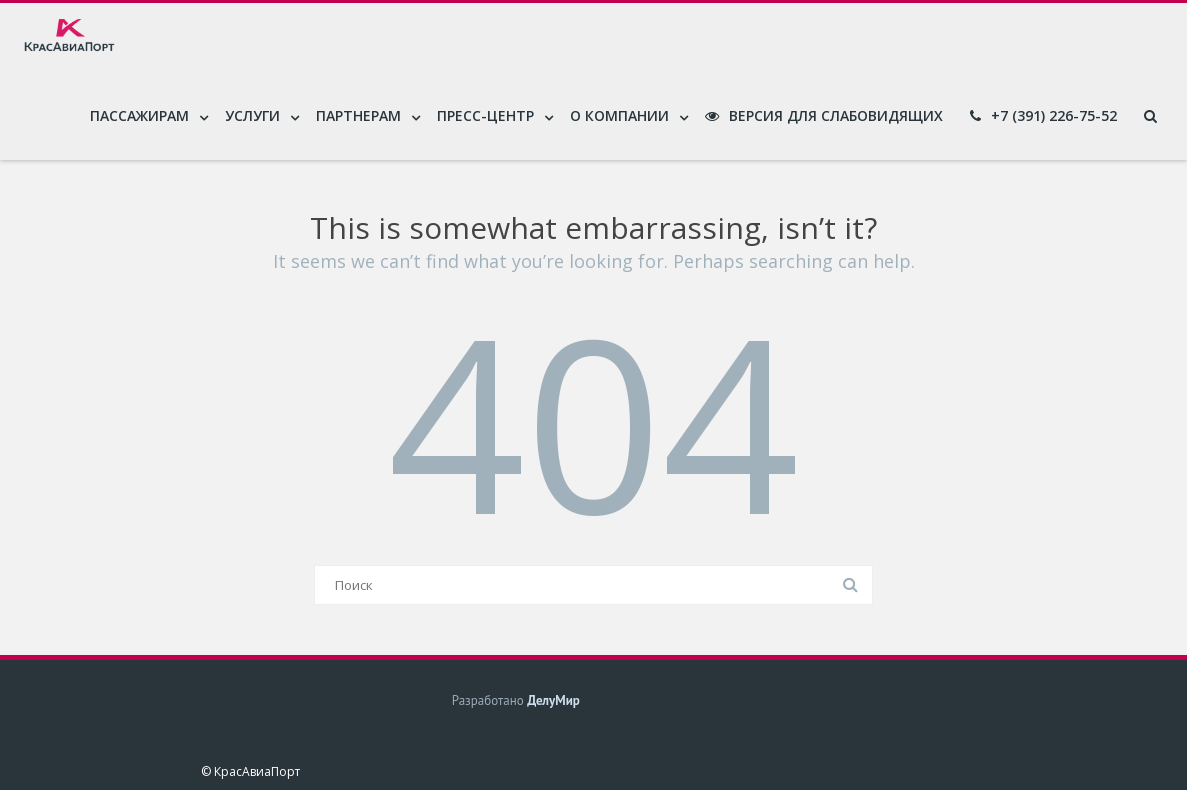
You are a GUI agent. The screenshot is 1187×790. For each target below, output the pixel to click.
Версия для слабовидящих (824, 115)
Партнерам (358, 115)
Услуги (252, 115)
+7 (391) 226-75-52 (1043, 115)
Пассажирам (139, 115)
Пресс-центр (485, 115)
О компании (619, 115)
